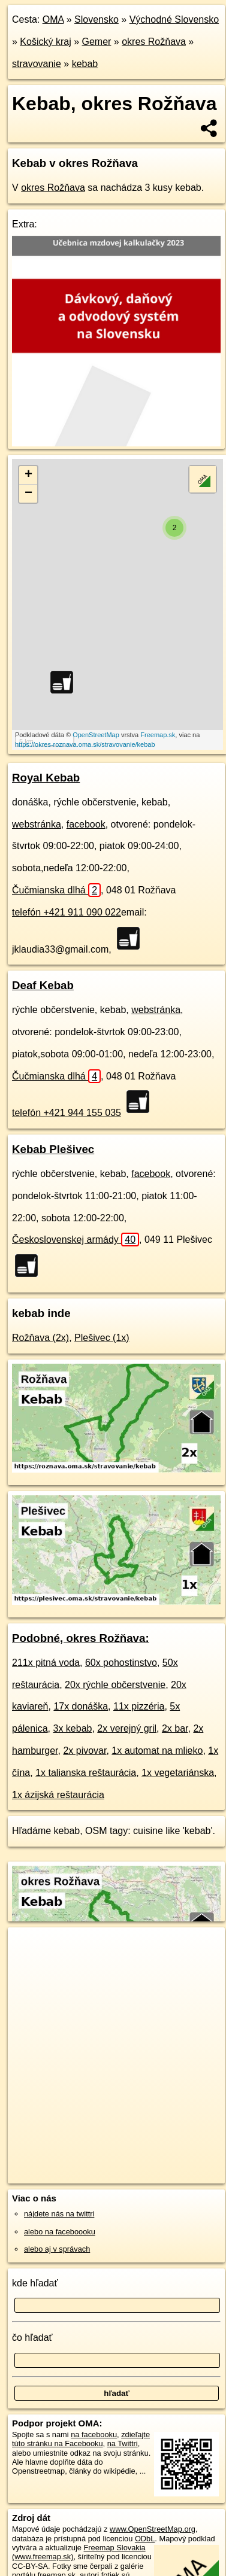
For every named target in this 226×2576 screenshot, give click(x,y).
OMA (53, 19)
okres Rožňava (154, 42)
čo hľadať (32, 2337)
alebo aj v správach (57, 2249)
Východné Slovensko (174, 19)
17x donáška (80, 1706)
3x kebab (72, 1728)
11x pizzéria (138, 1706)
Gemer (97, 42)
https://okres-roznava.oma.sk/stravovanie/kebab (85, 744)
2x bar (175, 1728)
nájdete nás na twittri (59, 2213)
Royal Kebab (46, 777)
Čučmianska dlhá (56, 890)
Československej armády (75, 1239)
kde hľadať (35, 2283)
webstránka (36, 824)
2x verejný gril (126, 1728)
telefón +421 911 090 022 (66, 912)
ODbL (145, 2538)
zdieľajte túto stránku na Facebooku (81, 2439)
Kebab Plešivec (53, 1149)
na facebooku (94, 2434)
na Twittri (122, 2443)
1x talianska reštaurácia (85, 1773)
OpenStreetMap (96, 734)
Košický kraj (45, 42)
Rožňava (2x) (40, 1338)
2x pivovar (84, 1750)
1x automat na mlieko (157, 1750)
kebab (85, 64)
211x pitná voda (46, 1662)
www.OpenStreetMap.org (152, 2529)
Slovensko (96, 19)
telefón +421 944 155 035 (66, 1113)
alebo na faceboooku (59, 2231)
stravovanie (36, 64)
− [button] (28, 494)
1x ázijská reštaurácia (58, 1795)
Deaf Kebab (43, 985)
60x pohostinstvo (121, 1662)
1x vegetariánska (177, 1773)
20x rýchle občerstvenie (115, 1685)
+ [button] (28, 475)
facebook (86, 824)
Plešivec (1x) (101, 1338)
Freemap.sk (157, 734)
